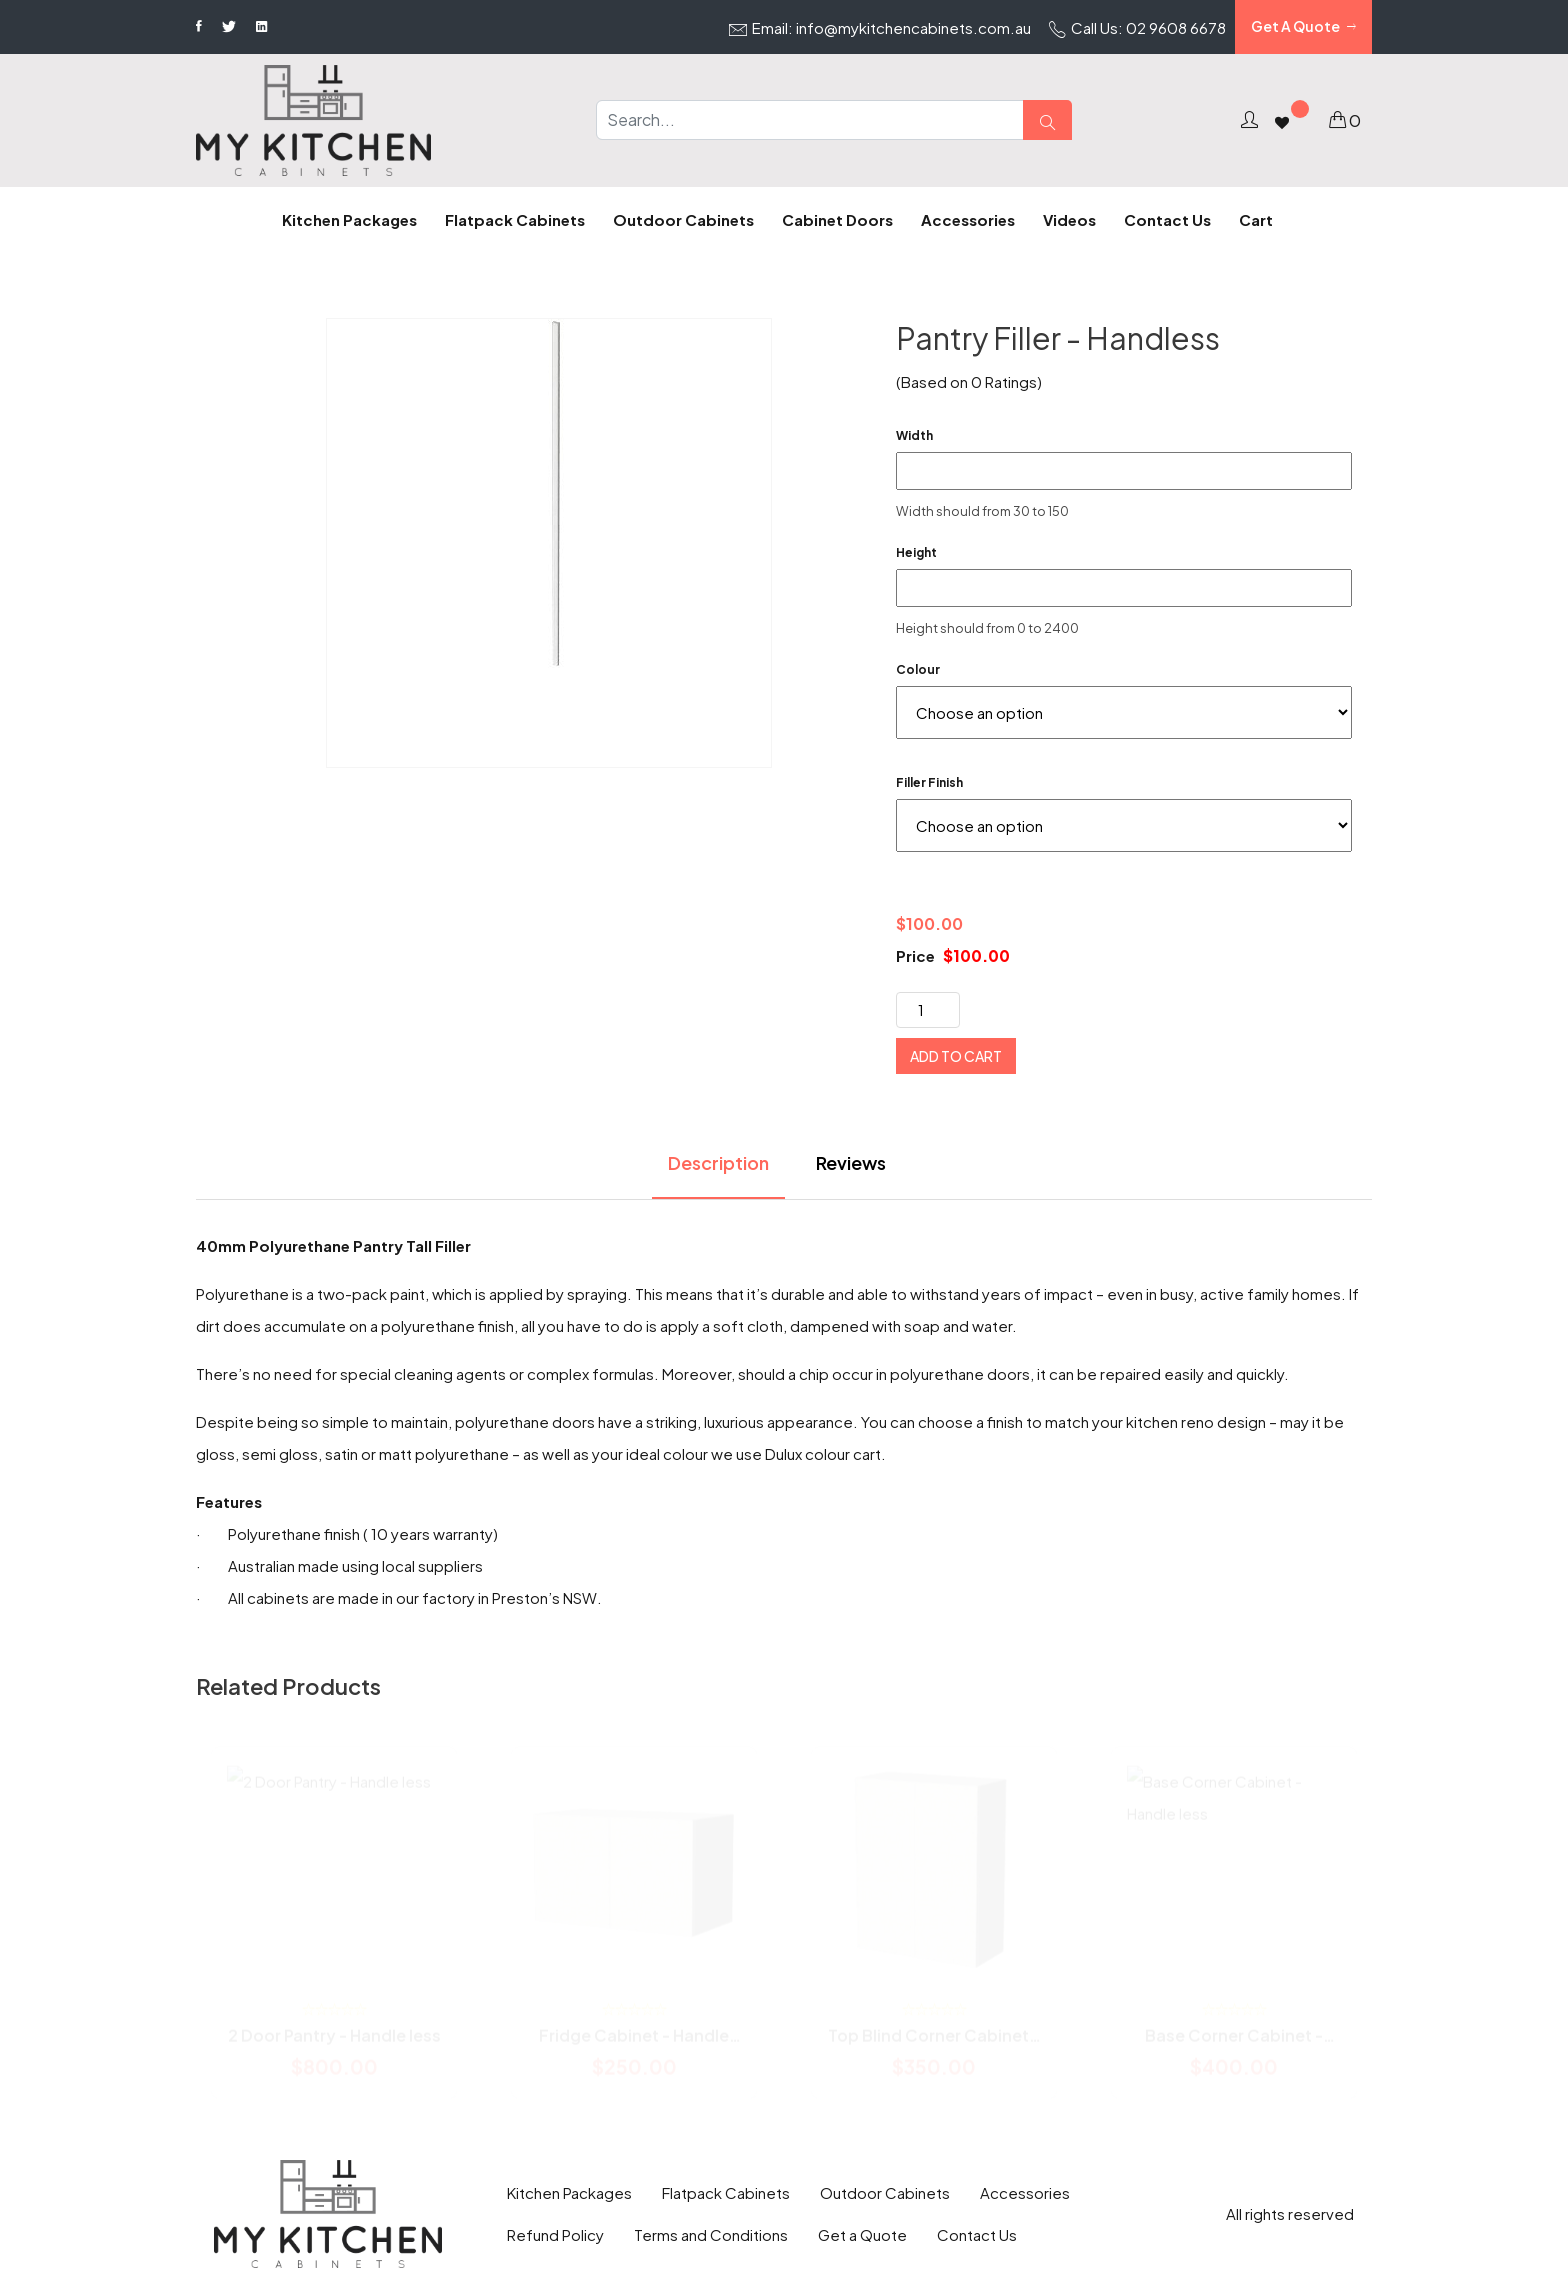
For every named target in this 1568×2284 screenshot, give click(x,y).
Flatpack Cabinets (726, 2192)
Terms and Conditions (711, 2234)
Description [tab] (718, 1162)
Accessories (1025, 2192)
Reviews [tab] (851, 1162)
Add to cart (956, 1056)
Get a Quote (862, 2234)
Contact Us (977, 2234)
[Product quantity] (928, 1010)
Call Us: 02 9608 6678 (1137, 29)
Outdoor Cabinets (885, 2192)
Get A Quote (1303, 26)
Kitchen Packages (569, 2192)
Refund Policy (555, 2234)
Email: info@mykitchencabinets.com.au (880, 29)
